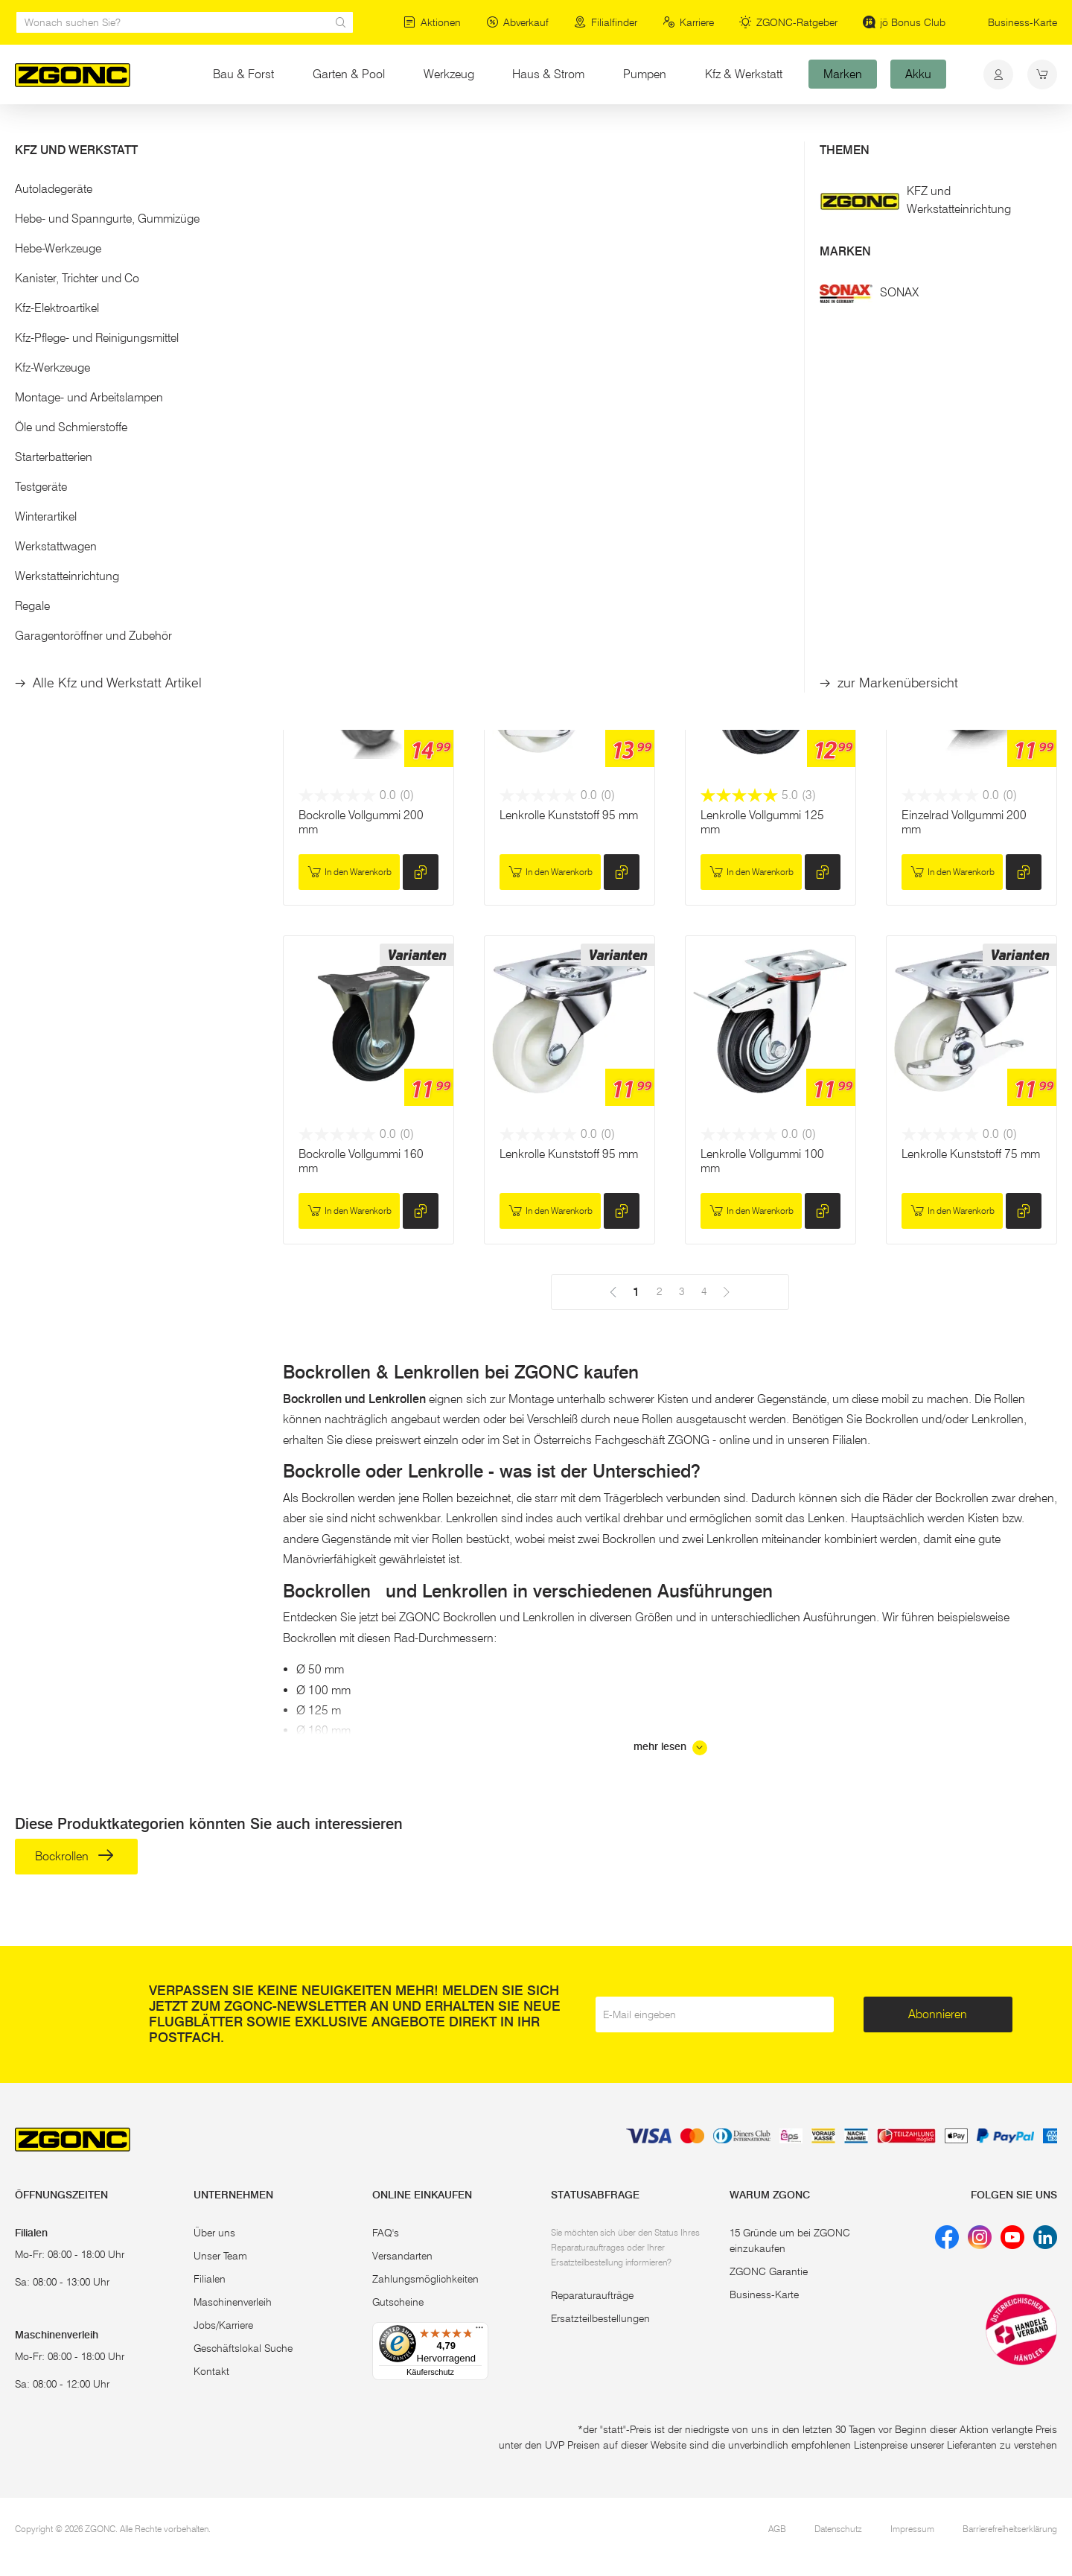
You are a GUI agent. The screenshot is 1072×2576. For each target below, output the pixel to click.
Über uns (214, 2233)
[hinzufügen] (420, 533)
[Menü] (479, 2331)
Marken (842, 74)
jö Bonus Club (904, 22)
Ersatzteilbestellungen (600, 2318)
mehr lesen (670, 1747)
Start (25, 133)
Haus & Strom (548, 74)
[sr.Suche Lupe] (341, 22)
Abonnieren (937, 2014)
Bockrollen (71, 225)
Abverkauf (517, 22)
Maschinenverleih (233, 2302)
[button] (134, 192)
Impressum (912, 2528)
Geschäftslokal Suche (243, 2348)
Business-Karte (1022, 22)
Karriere (688, 22)
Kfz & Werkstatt (743, 74)
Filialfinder (605, 22)
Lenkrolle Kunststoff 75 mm (971, 1154)
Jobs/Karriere (223, 2325)
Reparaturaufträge (592, 2295)
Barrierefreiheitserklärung (1010, 2528)
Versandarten (402, 2256)
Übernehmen (134, 439)
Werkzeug (449, 74)
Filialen (210, 2279)
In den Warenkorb (349, 533)
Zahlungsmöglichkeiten (425, 2279)
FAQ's (385, 2233)
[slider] (30, 354)
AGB (777, 2528)
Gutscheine (398, 2302)
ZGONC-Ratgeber (788, 22)
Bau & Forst (243, 74)
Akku (918, 74)
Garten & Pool (349, 74)
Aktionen (432, 22)
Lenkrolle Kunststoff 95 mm (569, 815)
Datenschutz (838, 2528)
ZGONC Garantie (769, 2271)
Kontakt (211, 2371)
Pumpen (644, 74)
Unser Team (220, 2256)
